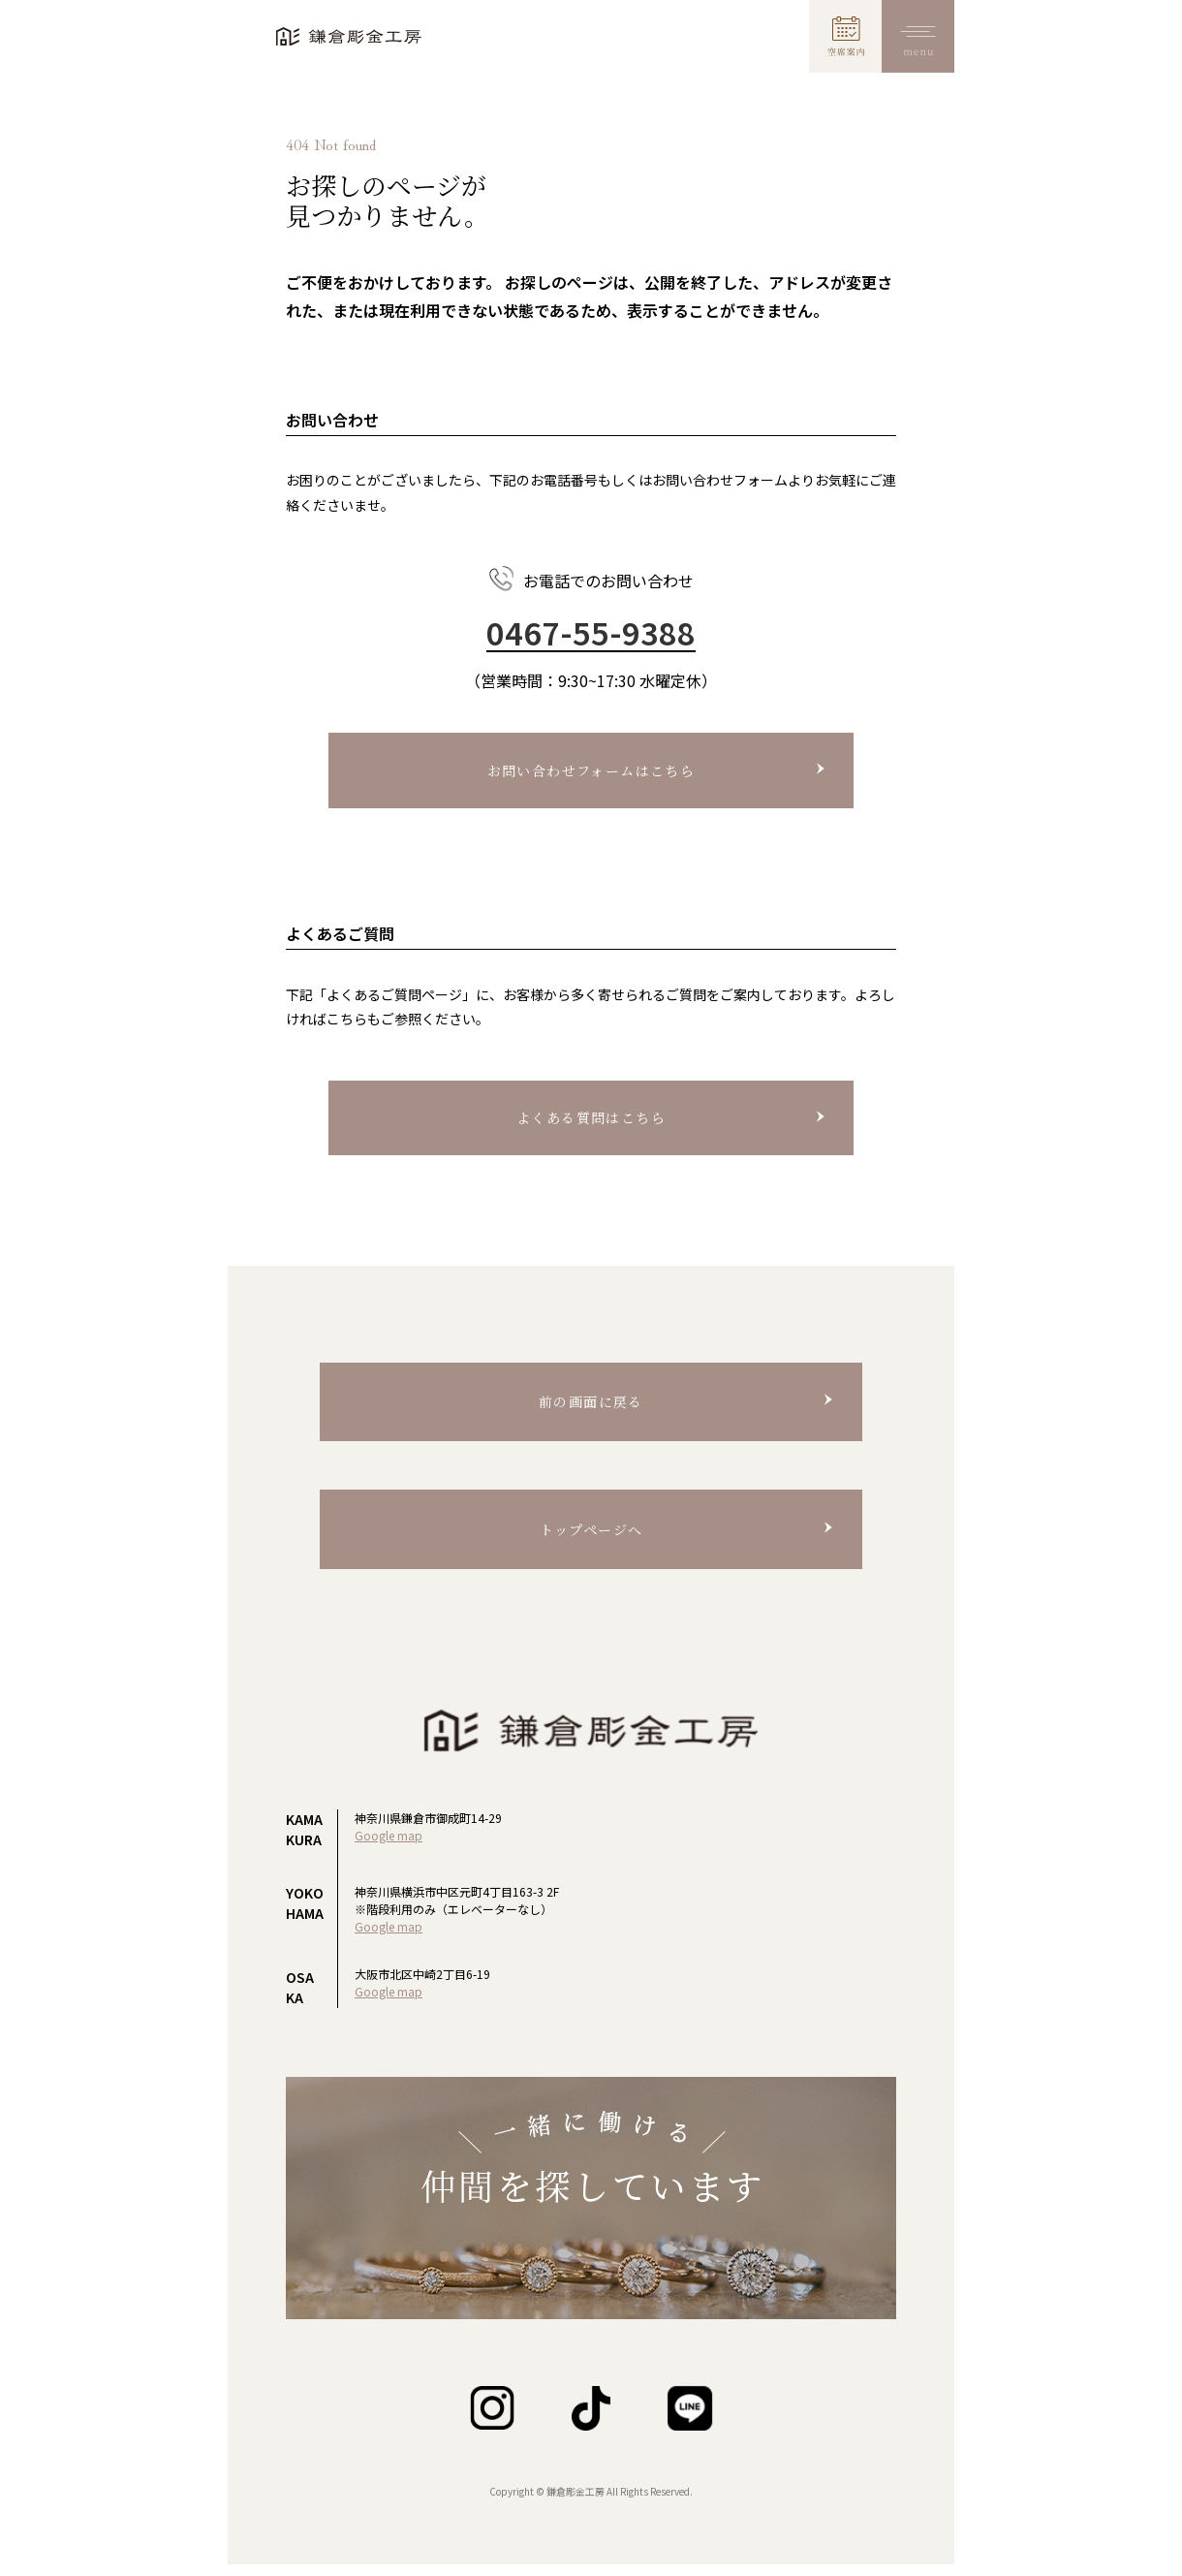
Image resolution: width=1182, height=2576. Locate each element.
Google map (388, 1835)
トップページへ (591, 1529)
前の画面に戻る (591, 1401)
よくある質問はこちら (591, 1117)
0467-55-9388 (591, 632)
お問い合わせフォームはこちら (591, 770)
